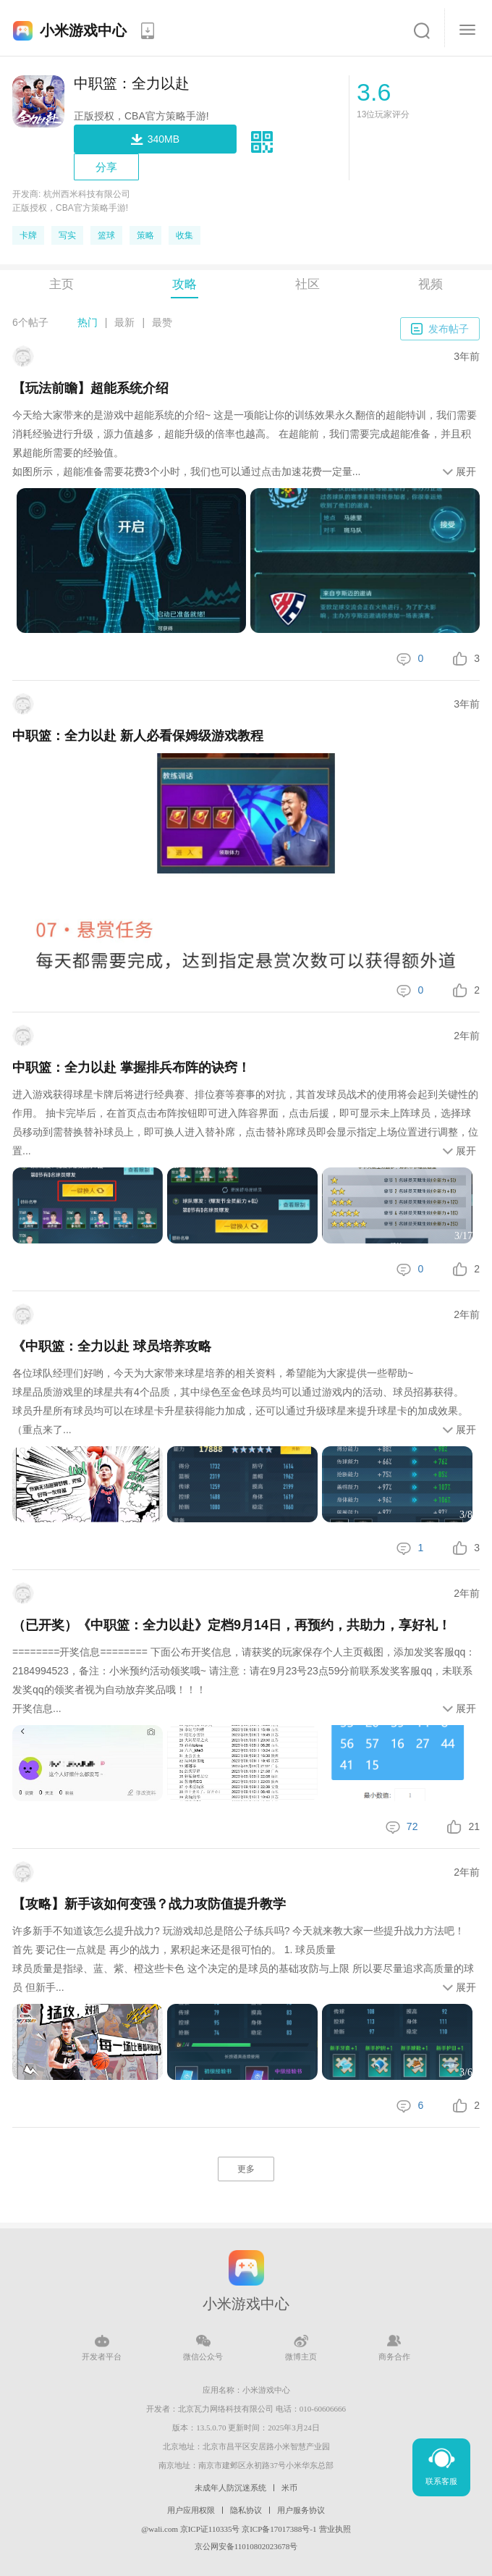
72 (412, 1826)
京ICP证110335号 (210, 2529)
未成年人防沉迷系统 (230, 2487)
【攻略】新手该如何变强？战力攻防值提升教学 (149, 1904)
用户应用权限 (191, 2510)
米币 (289, 2487)
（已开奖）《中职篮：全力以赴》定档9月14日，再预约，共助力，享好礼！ (231, 1625)
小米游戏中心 (83, 30)
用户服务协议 (301, 2510)
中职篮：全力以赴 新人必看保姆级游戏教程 (137, 736)
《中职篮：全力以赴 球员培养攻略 (111, 1346)
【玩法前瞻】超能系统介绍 (90, 388)
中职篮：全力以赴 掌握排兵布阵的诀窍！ (131, 1067)
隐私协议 (246, 2510)
